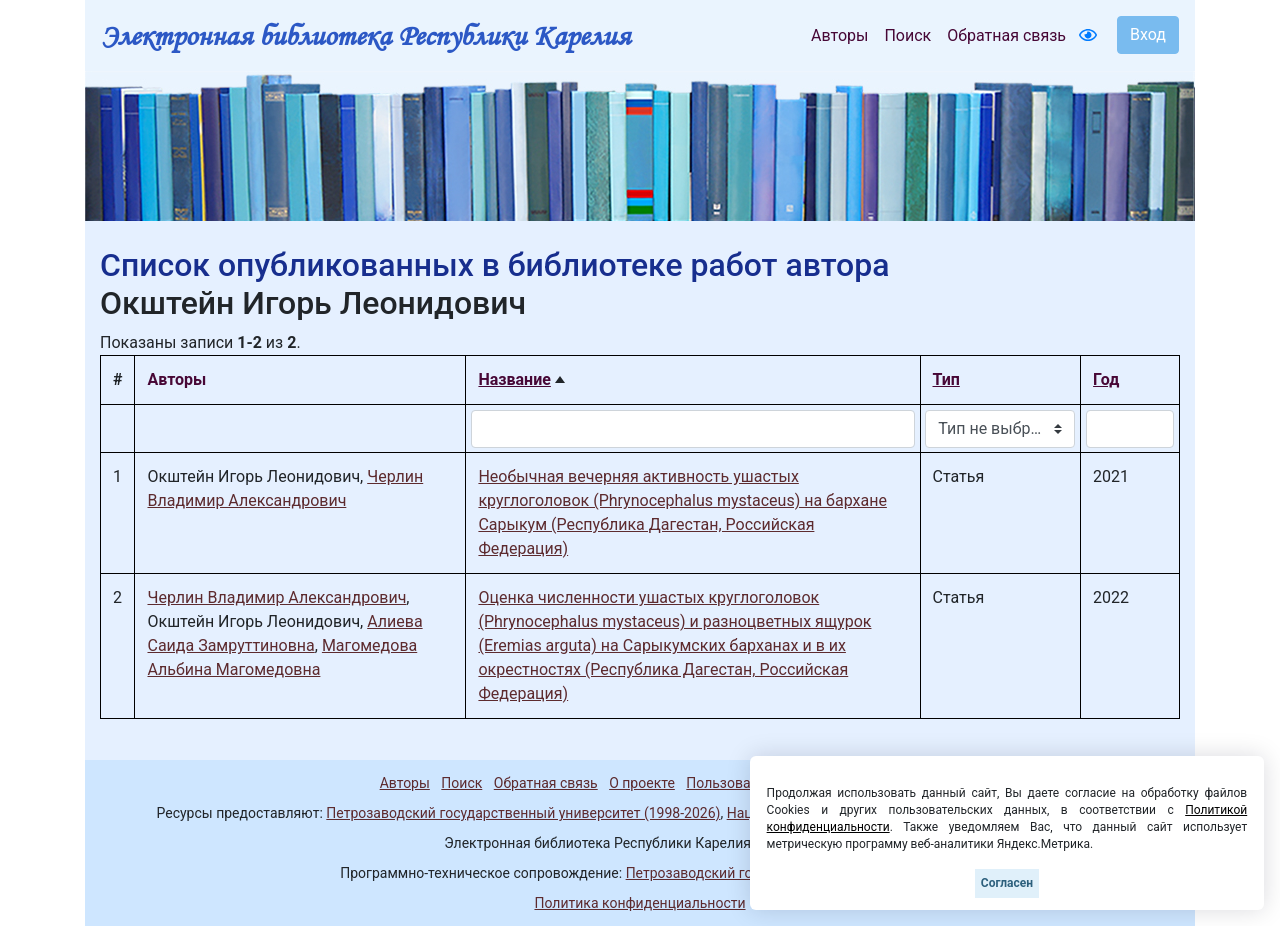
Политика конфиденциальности (639, 903)
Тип (946, 379)
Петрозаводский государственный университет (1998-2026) (523, 813)
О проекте (642, 783)
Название (514, 379)
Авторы (839, 35)
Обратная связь (1006, 35)
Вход (1148, 34)
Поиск (907, 35)
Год (1106, 379)
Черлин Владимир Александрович (276, 597)
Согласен (1007, 883)
